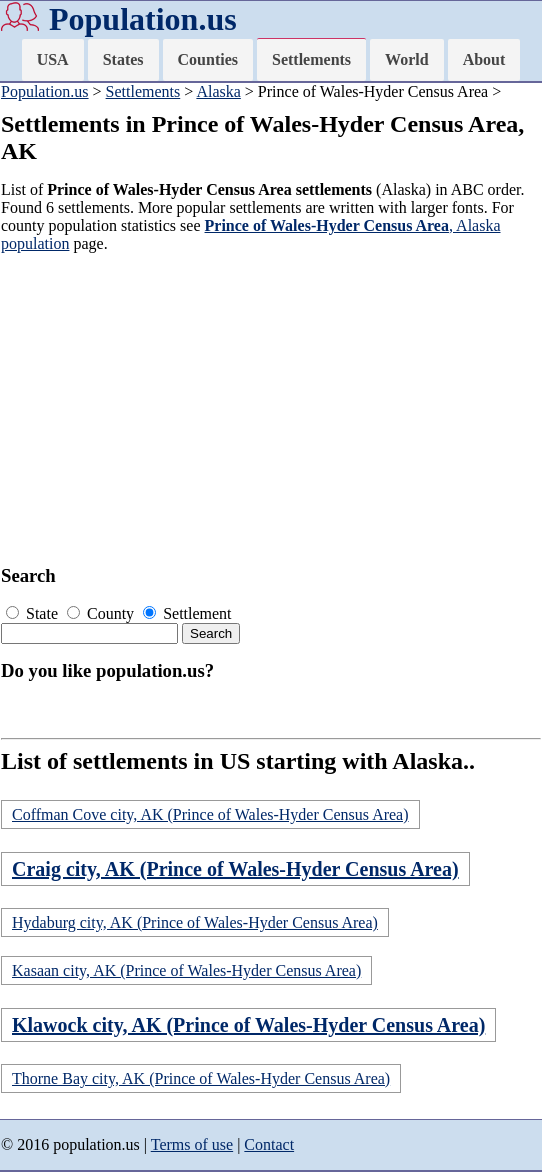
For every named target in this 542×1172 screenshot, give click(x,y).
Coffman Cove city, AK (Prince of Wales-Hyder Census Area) (210, 814)
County (102, 613)
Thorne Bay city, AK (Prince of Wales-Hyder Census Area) (201, 1078)
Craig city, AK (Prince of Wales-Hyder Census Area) (235, 869)
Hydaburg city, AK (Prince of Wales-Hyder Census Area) (195, 922)
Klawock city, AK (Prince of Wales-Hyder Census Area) (248, 1025)
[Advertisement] (265, 409)
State (34, 613)
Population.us (143, 19)
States (123, 59)
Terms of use (192, 1144)
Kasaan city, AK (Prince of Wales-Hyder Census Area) (186, 970)
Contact (269, 1144)
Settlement (187, 613)
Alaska (218, 91)
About (484, 59)
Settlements (311, 59)
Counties (208, 59)
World (407, 59)
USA (53, 59)
